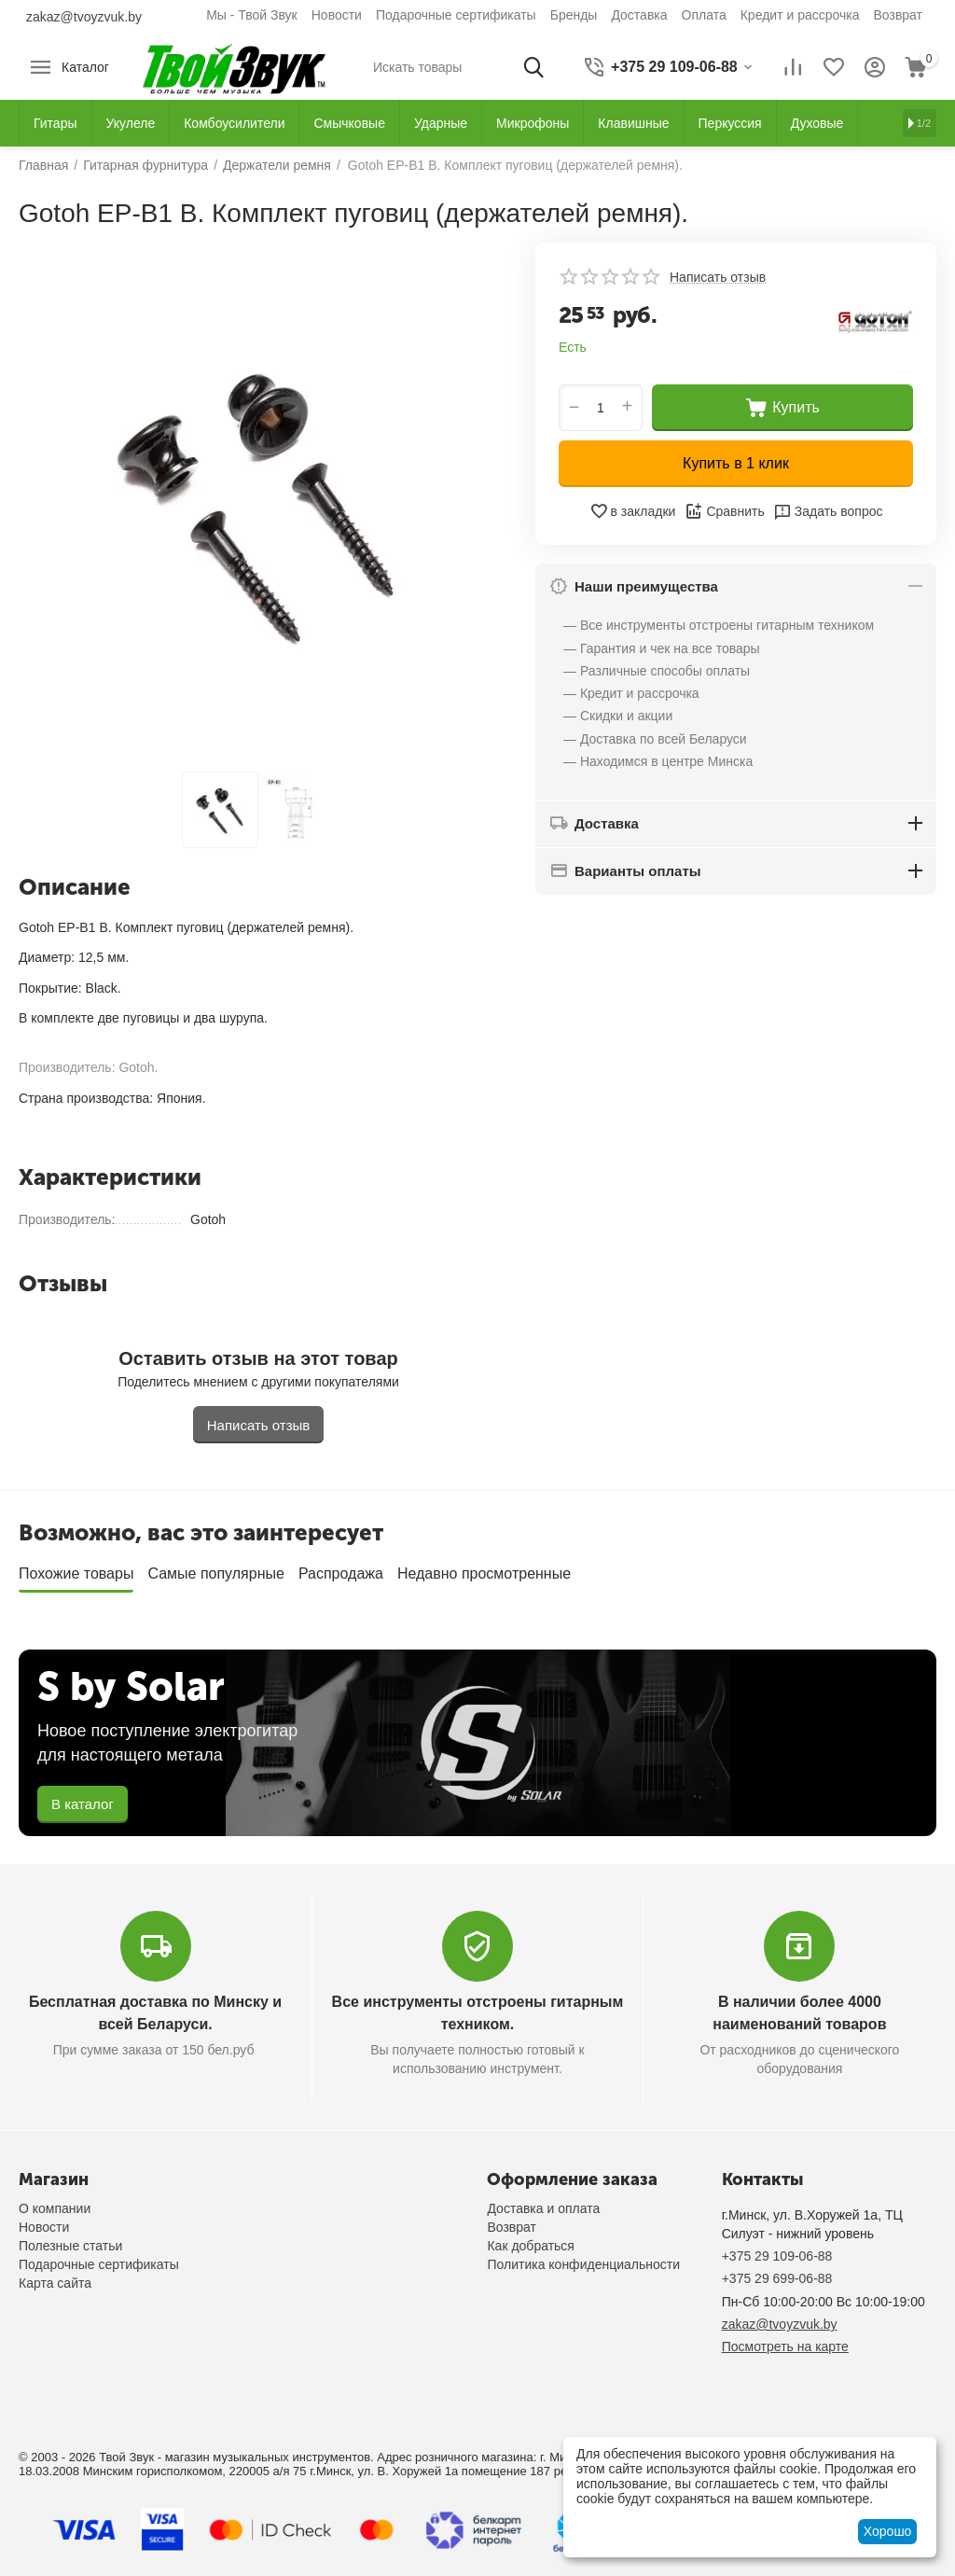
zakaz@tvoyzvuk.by (84, 16)
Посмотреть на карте (785, 2346)
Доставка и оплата (543, 2208)
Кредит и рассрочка (800, 14)
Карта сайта (55, 2283)
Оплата (704, 14)
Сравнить (724, 511)
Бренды (574, 14)
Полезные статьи (70, 2245)
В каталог (82, 1804)
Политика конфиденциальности (583, 2264)
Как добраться (530, 2245)
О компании (54, 2208)
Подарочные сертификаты (456, 14)
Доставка (639, 14)
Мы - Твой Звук (252, 14)
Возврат (898, 14)
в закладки (632, 511)
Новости (336, 14)
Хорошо (888, 2531)
